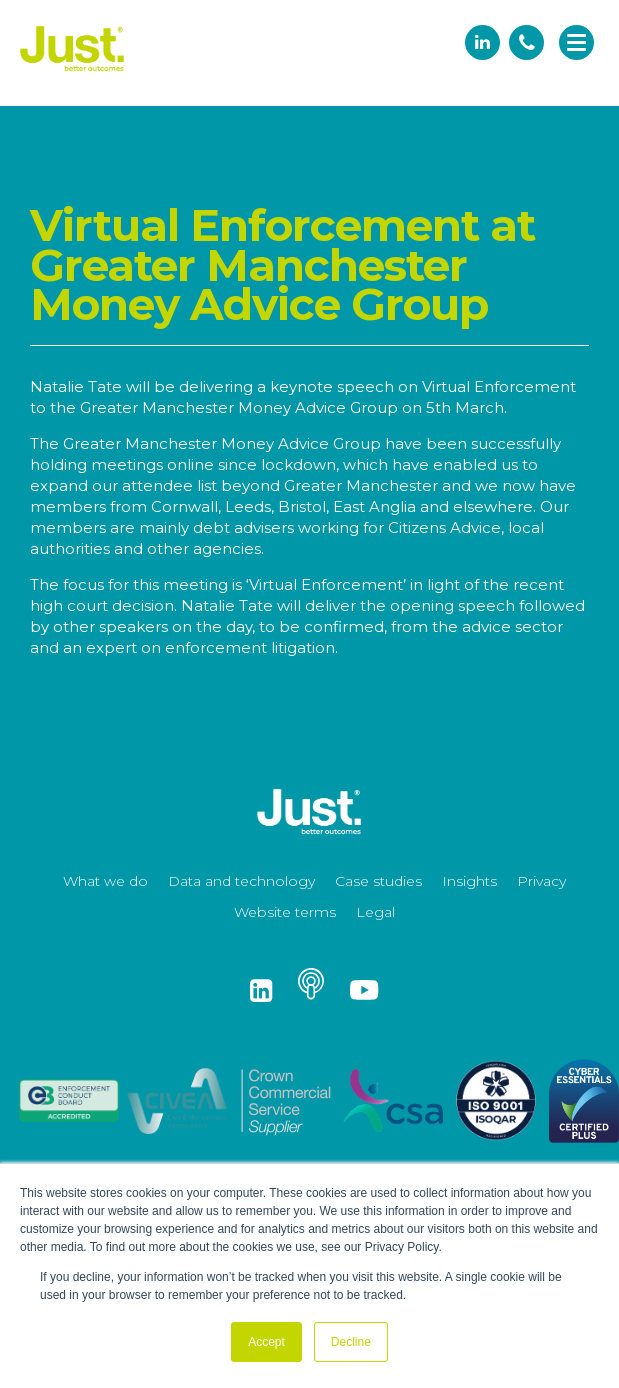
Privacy (541, 881)
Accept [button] (266, 1342)
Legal (375, 912)
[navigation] (576, 44)
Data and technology (241, 881)
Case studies (378, 881)
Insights (469, 881)
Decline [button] (351, 1342)
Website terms (285, 912)
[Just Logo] (72, 72)
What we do (105, 881)
